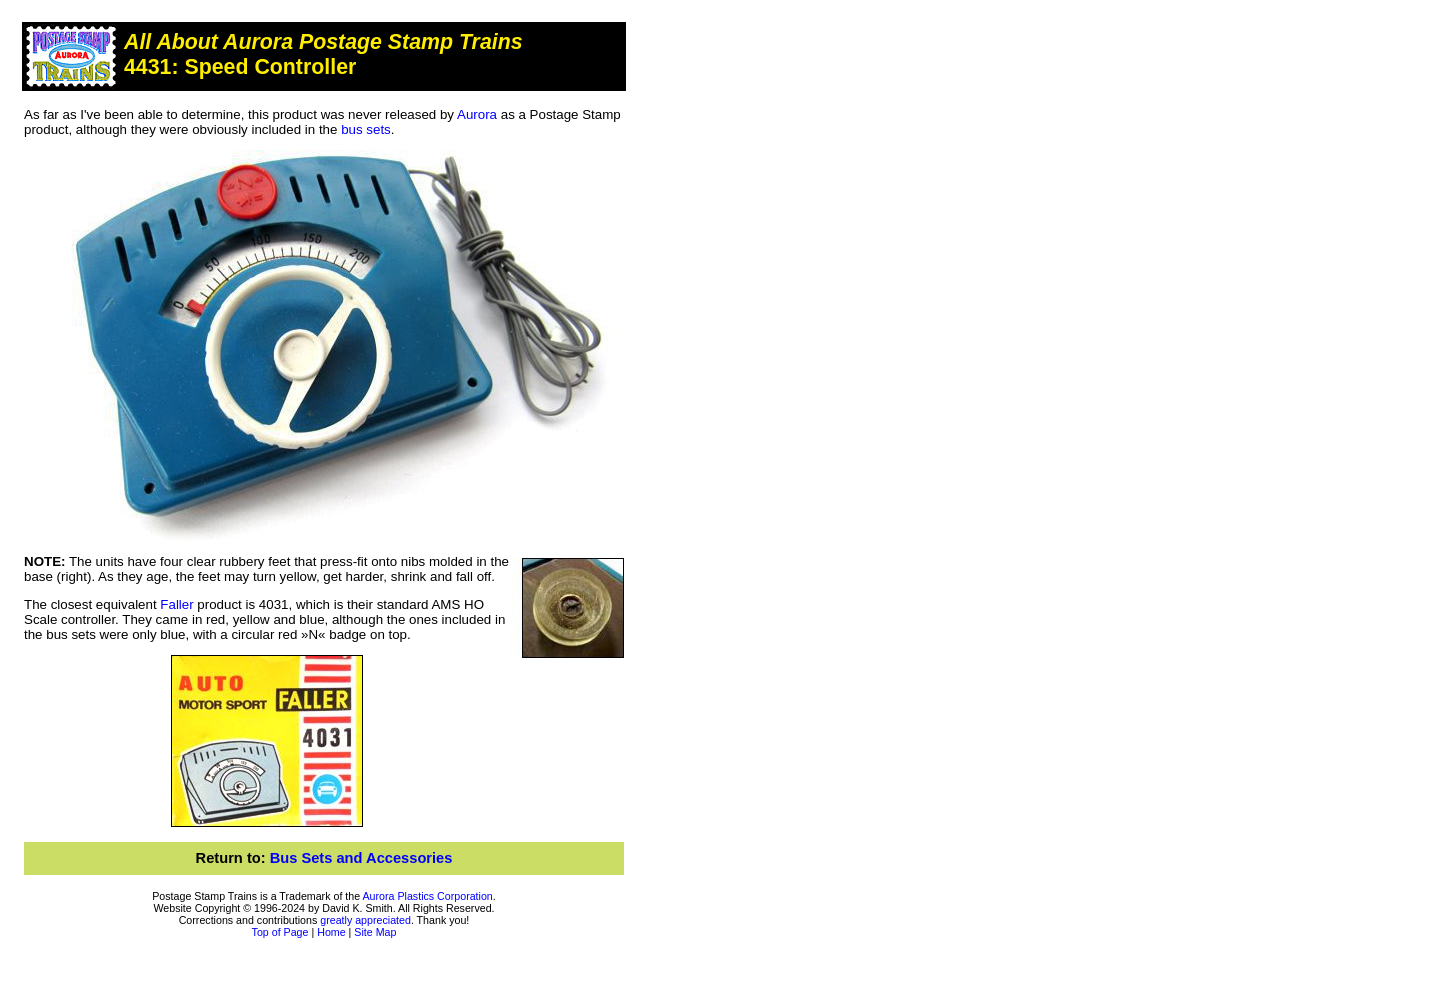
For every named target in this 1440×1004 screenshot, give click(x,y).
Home (331, 932)
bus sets (366, 129)
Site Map (375, 932)
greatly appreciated (365, 920)
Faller (176, 604)
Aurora (477, 114)
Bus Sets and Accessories (361, 858)
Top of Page (280, 932)
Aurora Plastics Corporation (428, 896)
